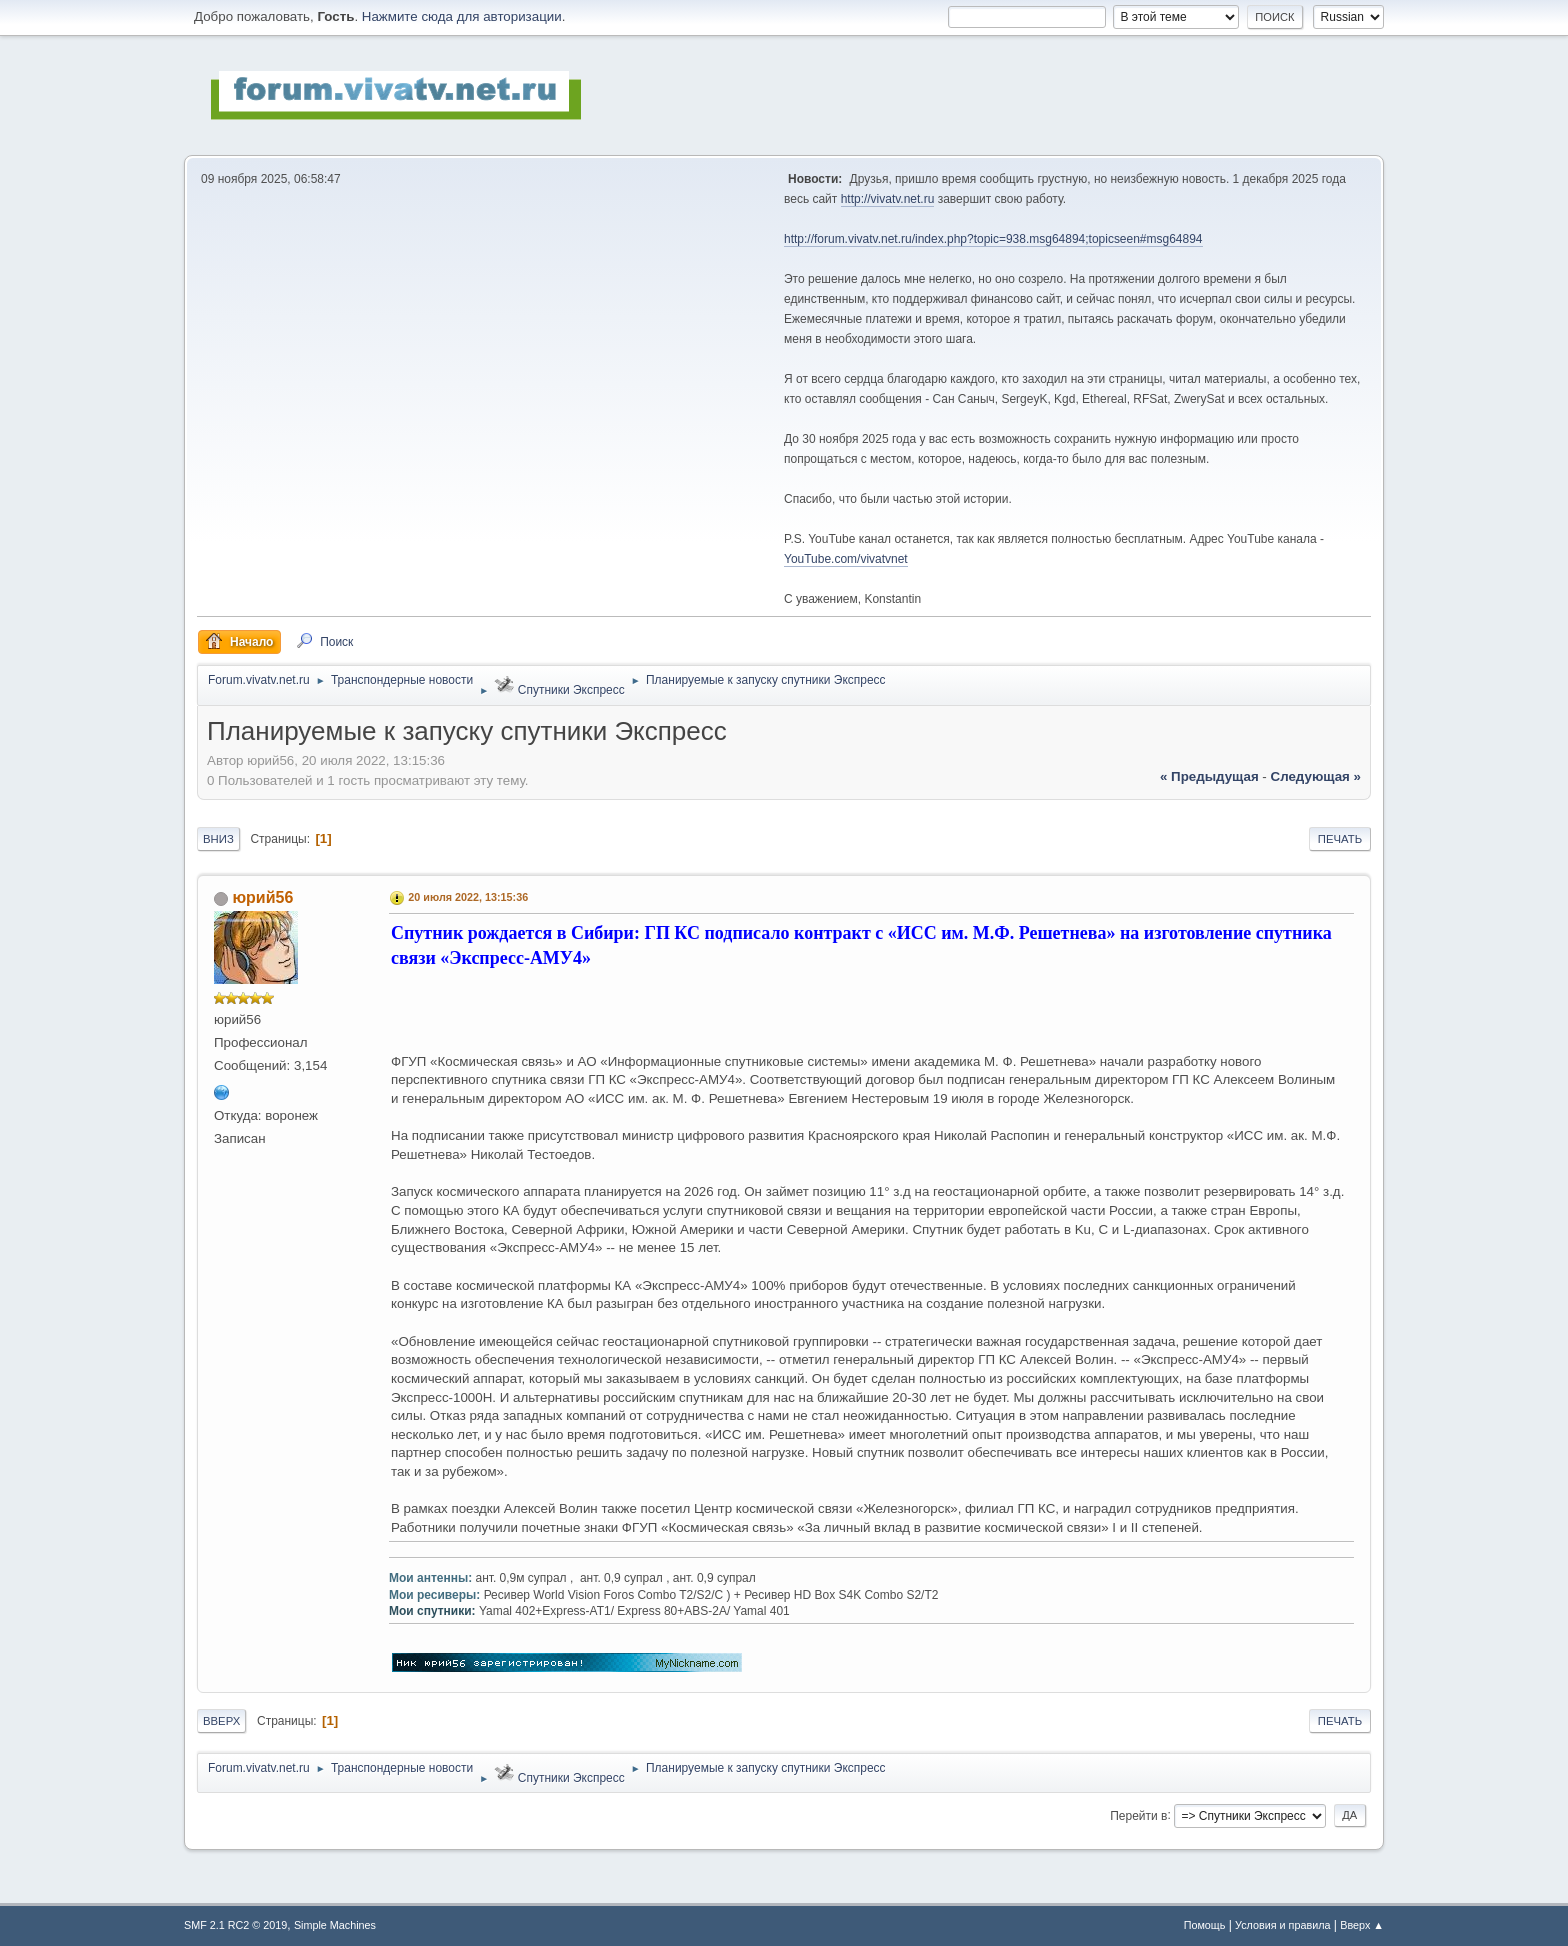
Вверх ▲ (1362, 1925)
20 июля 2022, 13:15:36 (468, 897)
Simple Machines (335, 1925)
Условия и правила (1282, 1925)
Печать (1340, 839)
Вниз (218, 839)
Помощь (1205, 1925)
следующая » (1316, 776)
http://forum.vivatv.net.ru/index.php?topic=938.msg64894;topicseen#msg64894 (993, 239)
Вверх (221, 1721)
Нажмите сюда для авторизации (462, 16)
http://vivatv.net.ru (888, 199)
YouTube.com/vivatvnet (846, 559)
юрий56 (262, 897)
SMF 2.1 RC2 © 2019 (235, 1925)
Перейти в (1138, 1815)
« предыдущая (1209, 776)
